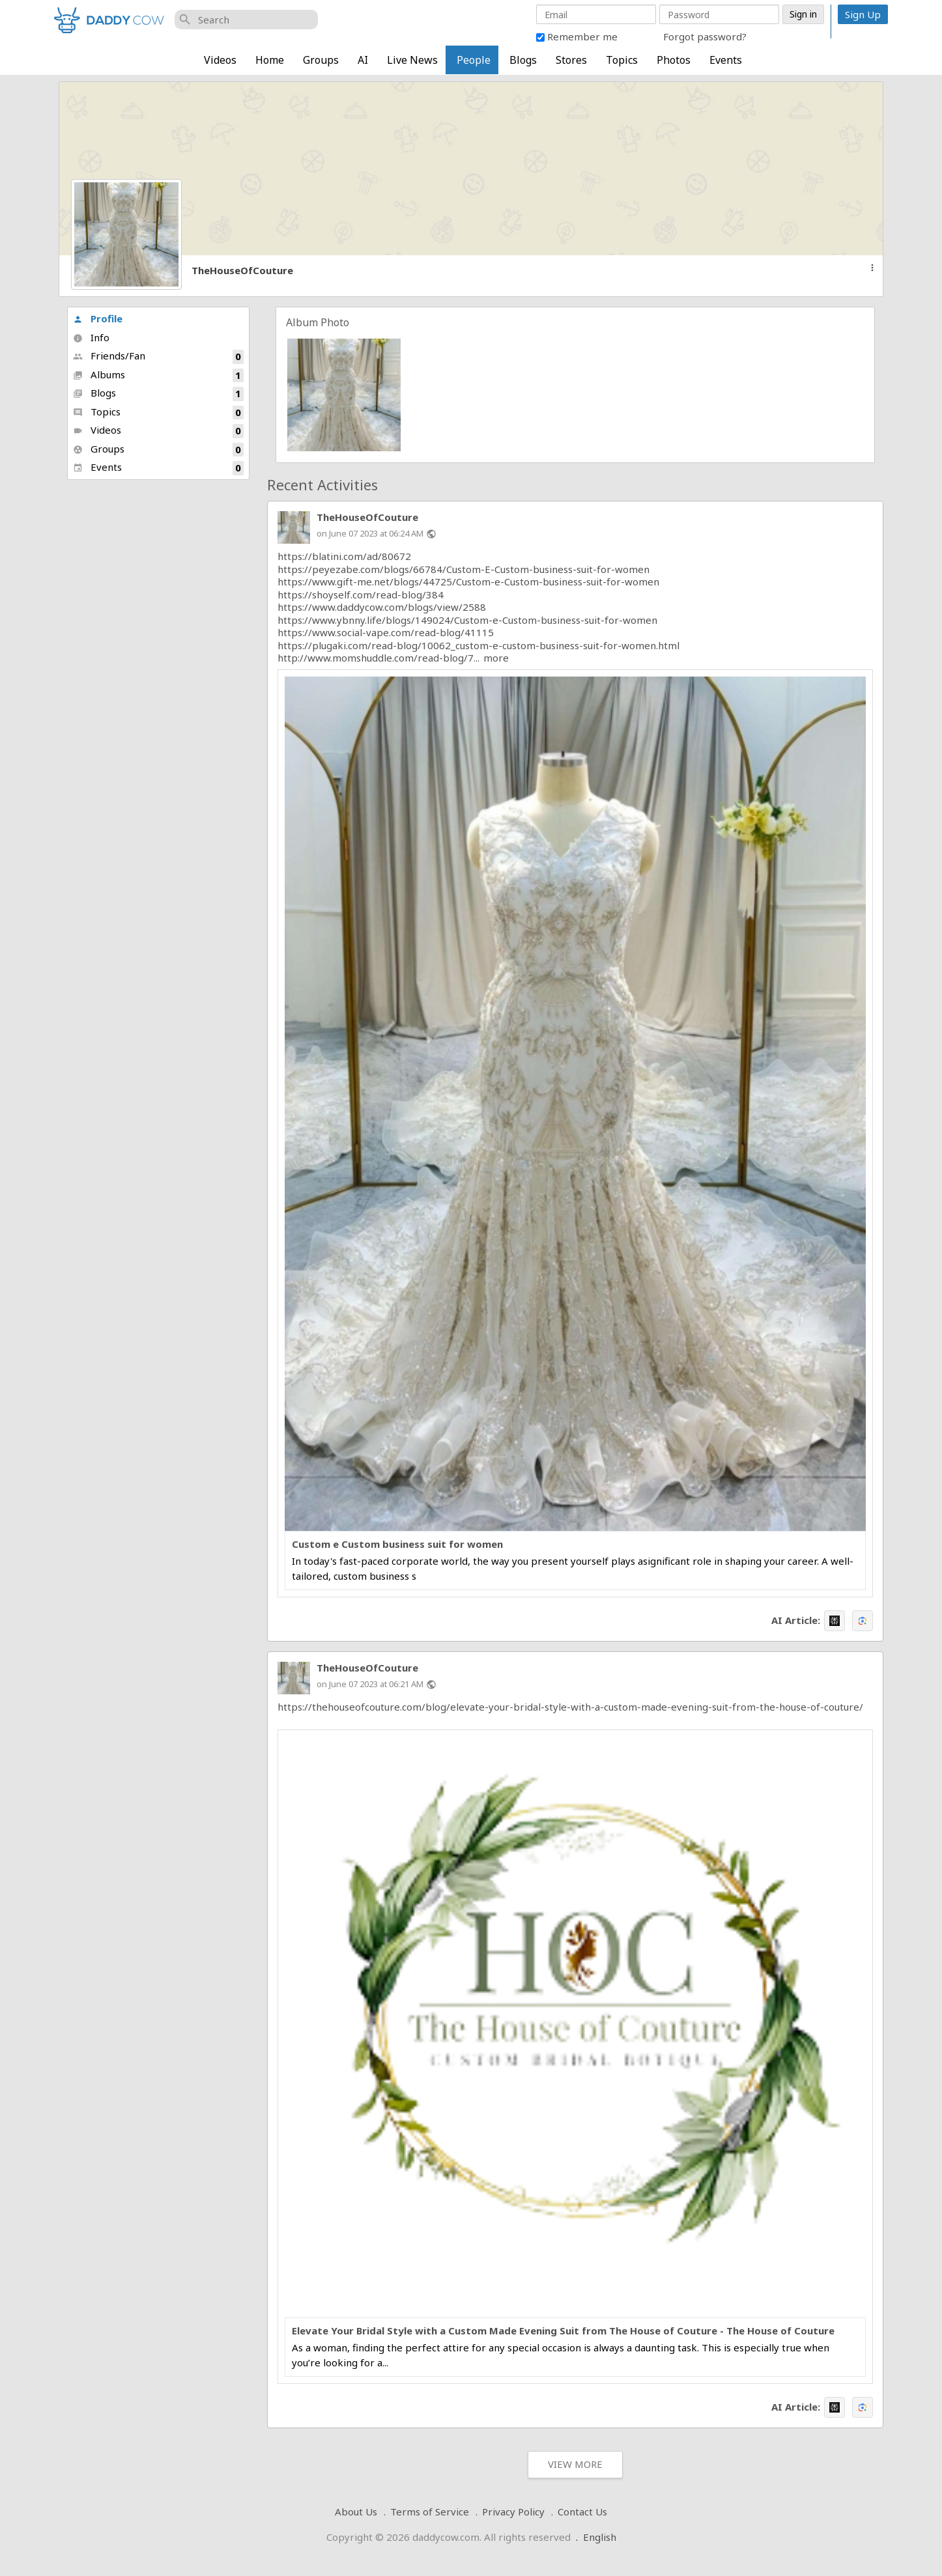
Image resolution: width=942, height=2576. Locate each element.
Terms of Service (429, 2511)
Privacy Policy (513, 2511)
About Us (356, 2511)
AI (363, 60)
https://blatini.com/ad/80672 (344, 556)
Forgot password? (705, 36)
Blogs (523, 60)
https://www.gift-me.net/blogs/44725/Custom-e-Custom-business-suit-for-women (468, 581)
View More (575, 2464)
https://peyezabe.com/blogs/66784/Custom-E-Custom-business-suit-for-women (463, 569)
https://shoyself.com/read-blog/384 (361, 594)
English (599, 2536)
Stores (571, 60)
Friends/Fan (158, 356)
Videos (220, 60)
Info (91, 337)
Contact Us (582, 2511)
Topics (622, 60)
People (474, 60)
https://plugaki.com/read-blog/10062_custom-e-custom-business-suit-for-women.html (478, 645)
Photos (674, 60)
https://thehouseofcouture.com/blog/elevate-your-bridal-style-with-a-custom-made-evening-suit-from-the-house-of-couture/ (570, 1706)
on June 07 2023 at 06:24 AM (370, 533)
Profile (97, 318)
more (496, 657)
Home (269, 60)
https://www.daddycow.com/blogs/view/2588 (382, 606)
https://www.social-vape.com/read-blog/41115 (386, 632)
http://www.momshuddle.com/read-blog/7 (376, 657)
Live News (412, 60)
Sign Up (863, 14)
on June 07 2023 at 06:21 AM (370, 1684)
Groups (321, 60)
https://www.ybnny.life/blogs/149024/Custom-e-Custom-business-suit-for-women (467, 619)
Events (725, 60)
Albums (158, 375)
